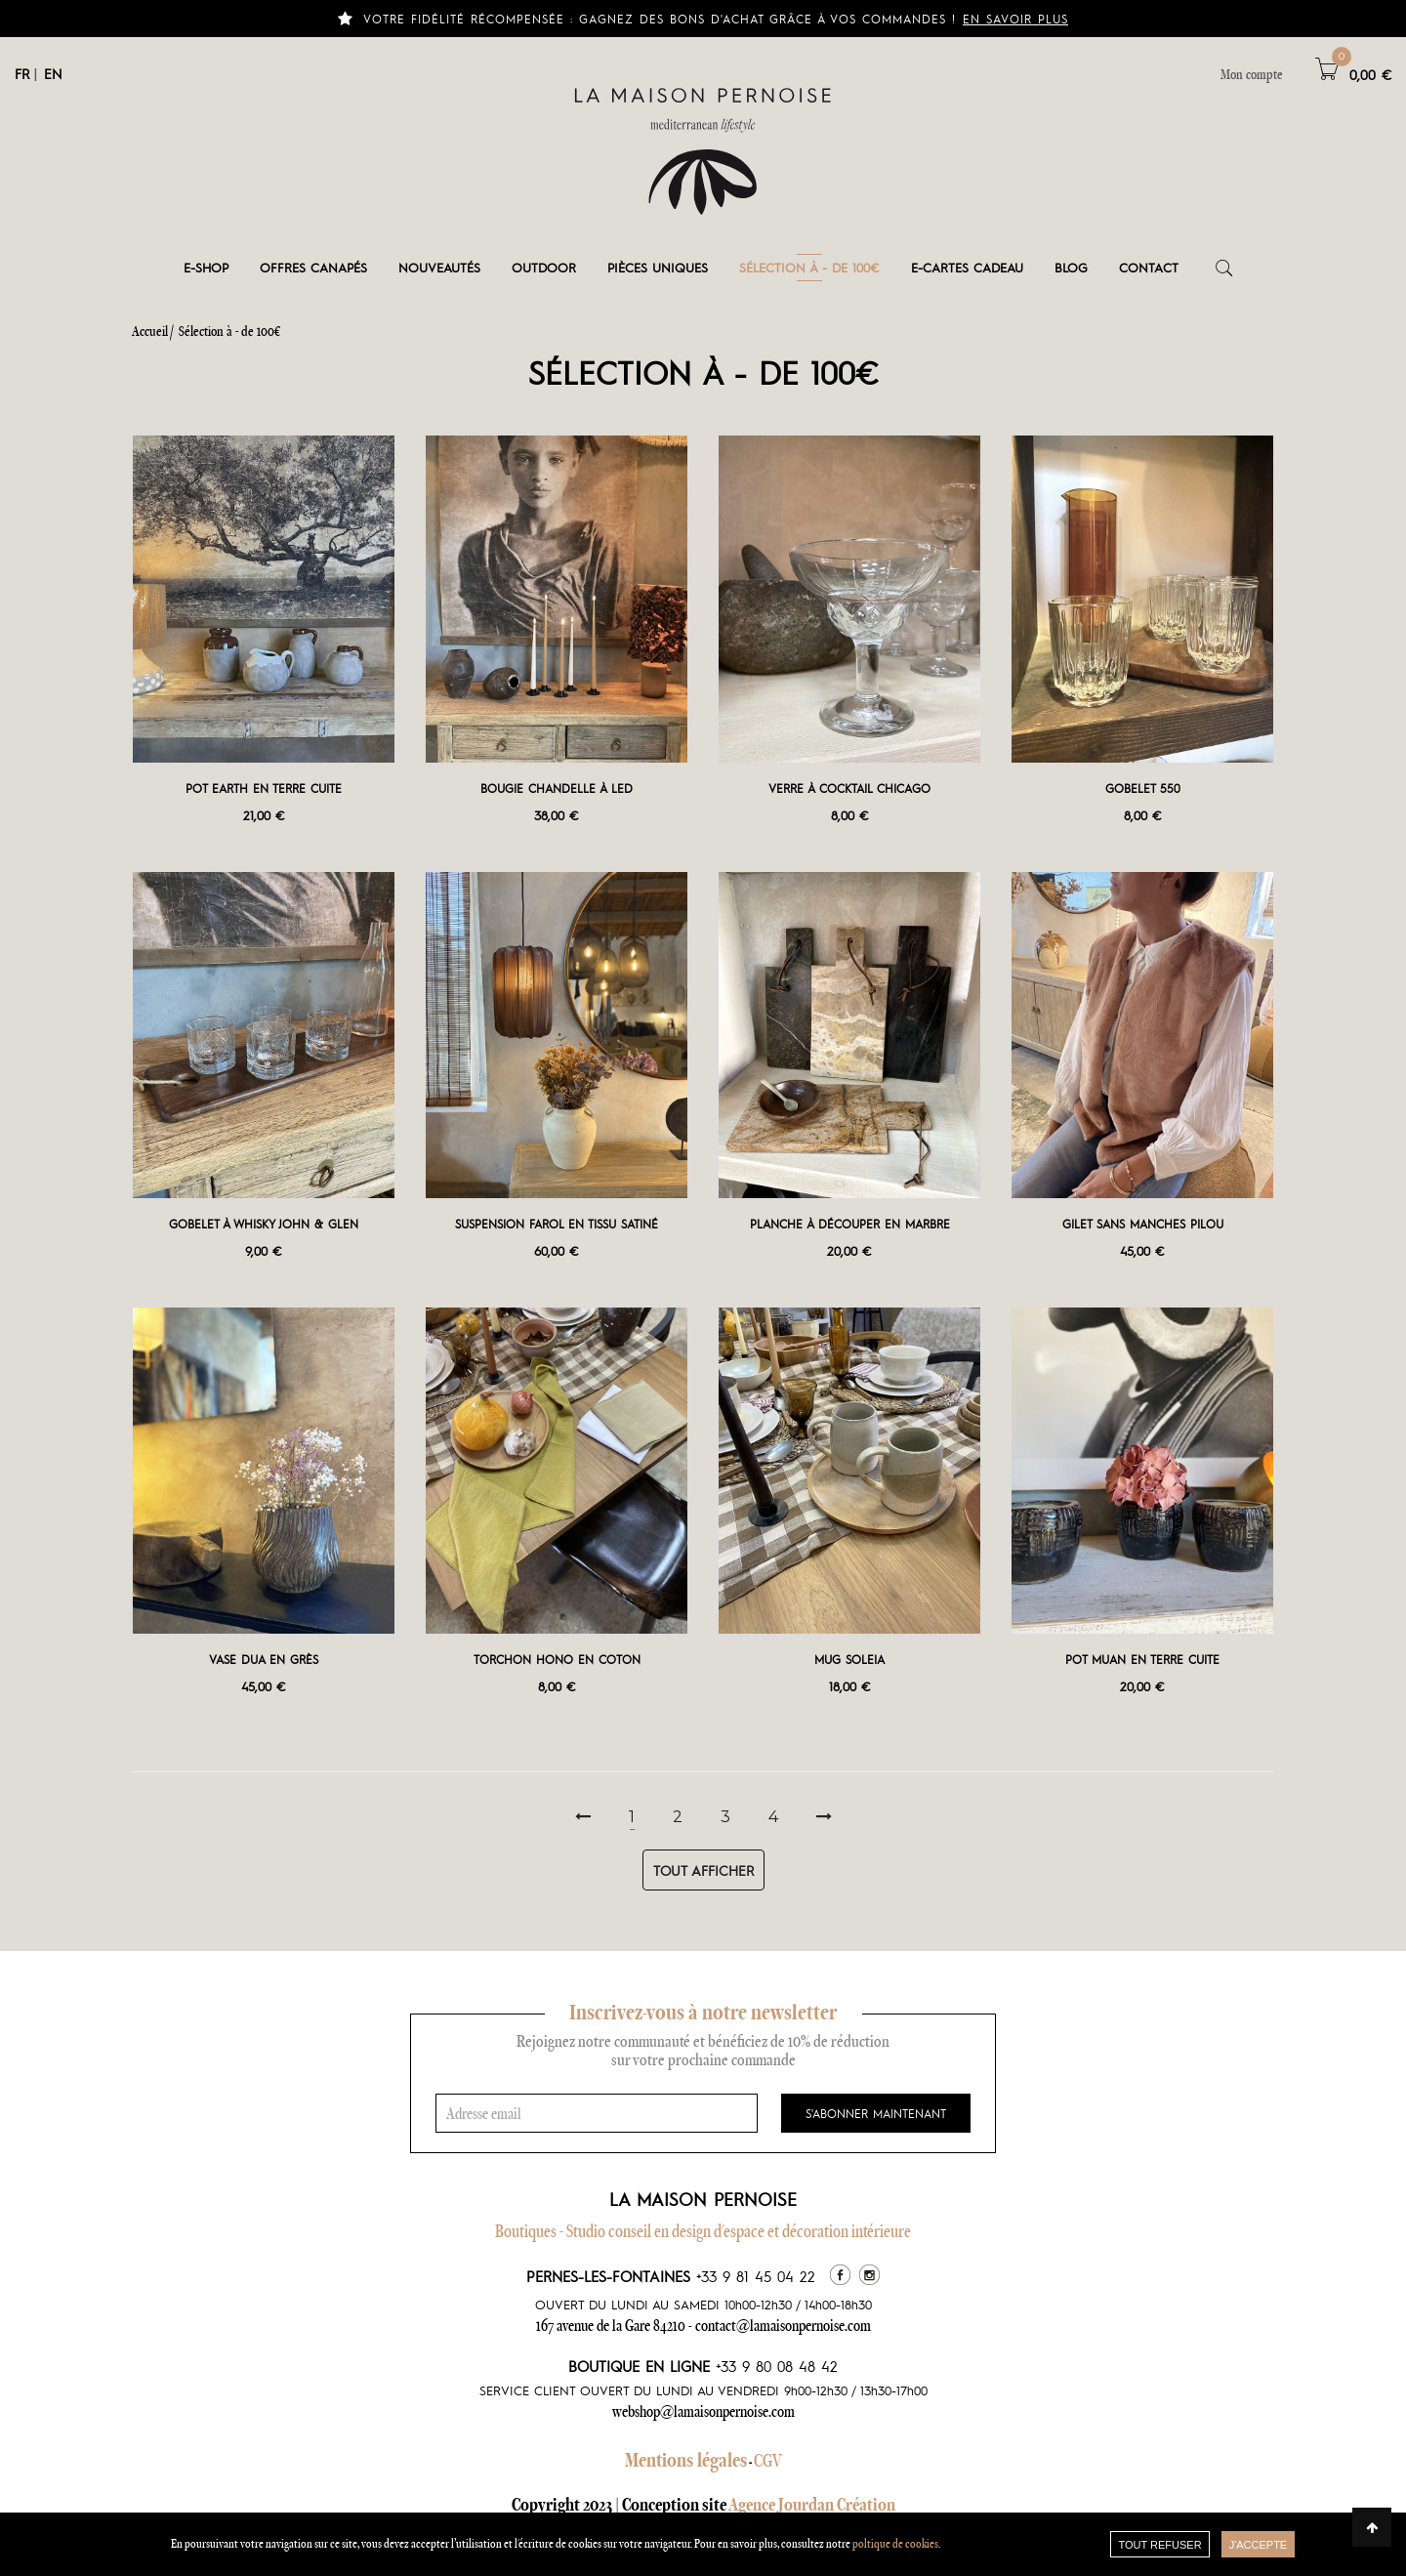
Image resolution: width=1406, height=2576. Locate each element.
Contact (1149, 267)
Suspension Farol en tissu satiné (556, 1223)
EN (53, 73)
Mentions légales (686, 2459)
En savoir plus (1015, 18)
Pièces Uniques (657, 267)
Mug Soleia (849, 1659)
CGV (768, 2460)
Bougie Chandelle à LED (556, 788)
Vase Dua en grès (263, 1659)
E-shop (206, 267)
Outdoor (544, 267)
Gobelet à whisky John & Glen (263, 1223)
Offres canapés (313, 267)
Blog (1071, 267)
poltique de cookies (895, 2543)
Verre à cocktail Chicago (849, 788)
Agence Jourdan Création (811, 2504)
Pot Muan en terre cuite (1142, 1659)
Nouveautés (439, 267)
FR (22, 73)
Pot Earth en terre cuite (264, 788)
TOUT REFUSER (1159, 2545)
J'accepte (1258, 2545)
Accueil (150, 331)
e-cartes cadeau (967, 267)
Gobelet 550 (1142, 788)
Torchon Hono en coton (557, 1659)
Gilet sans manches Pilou (1142, 1223)
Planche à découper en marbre (850, 1223)
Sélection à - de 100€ (809, 267)
